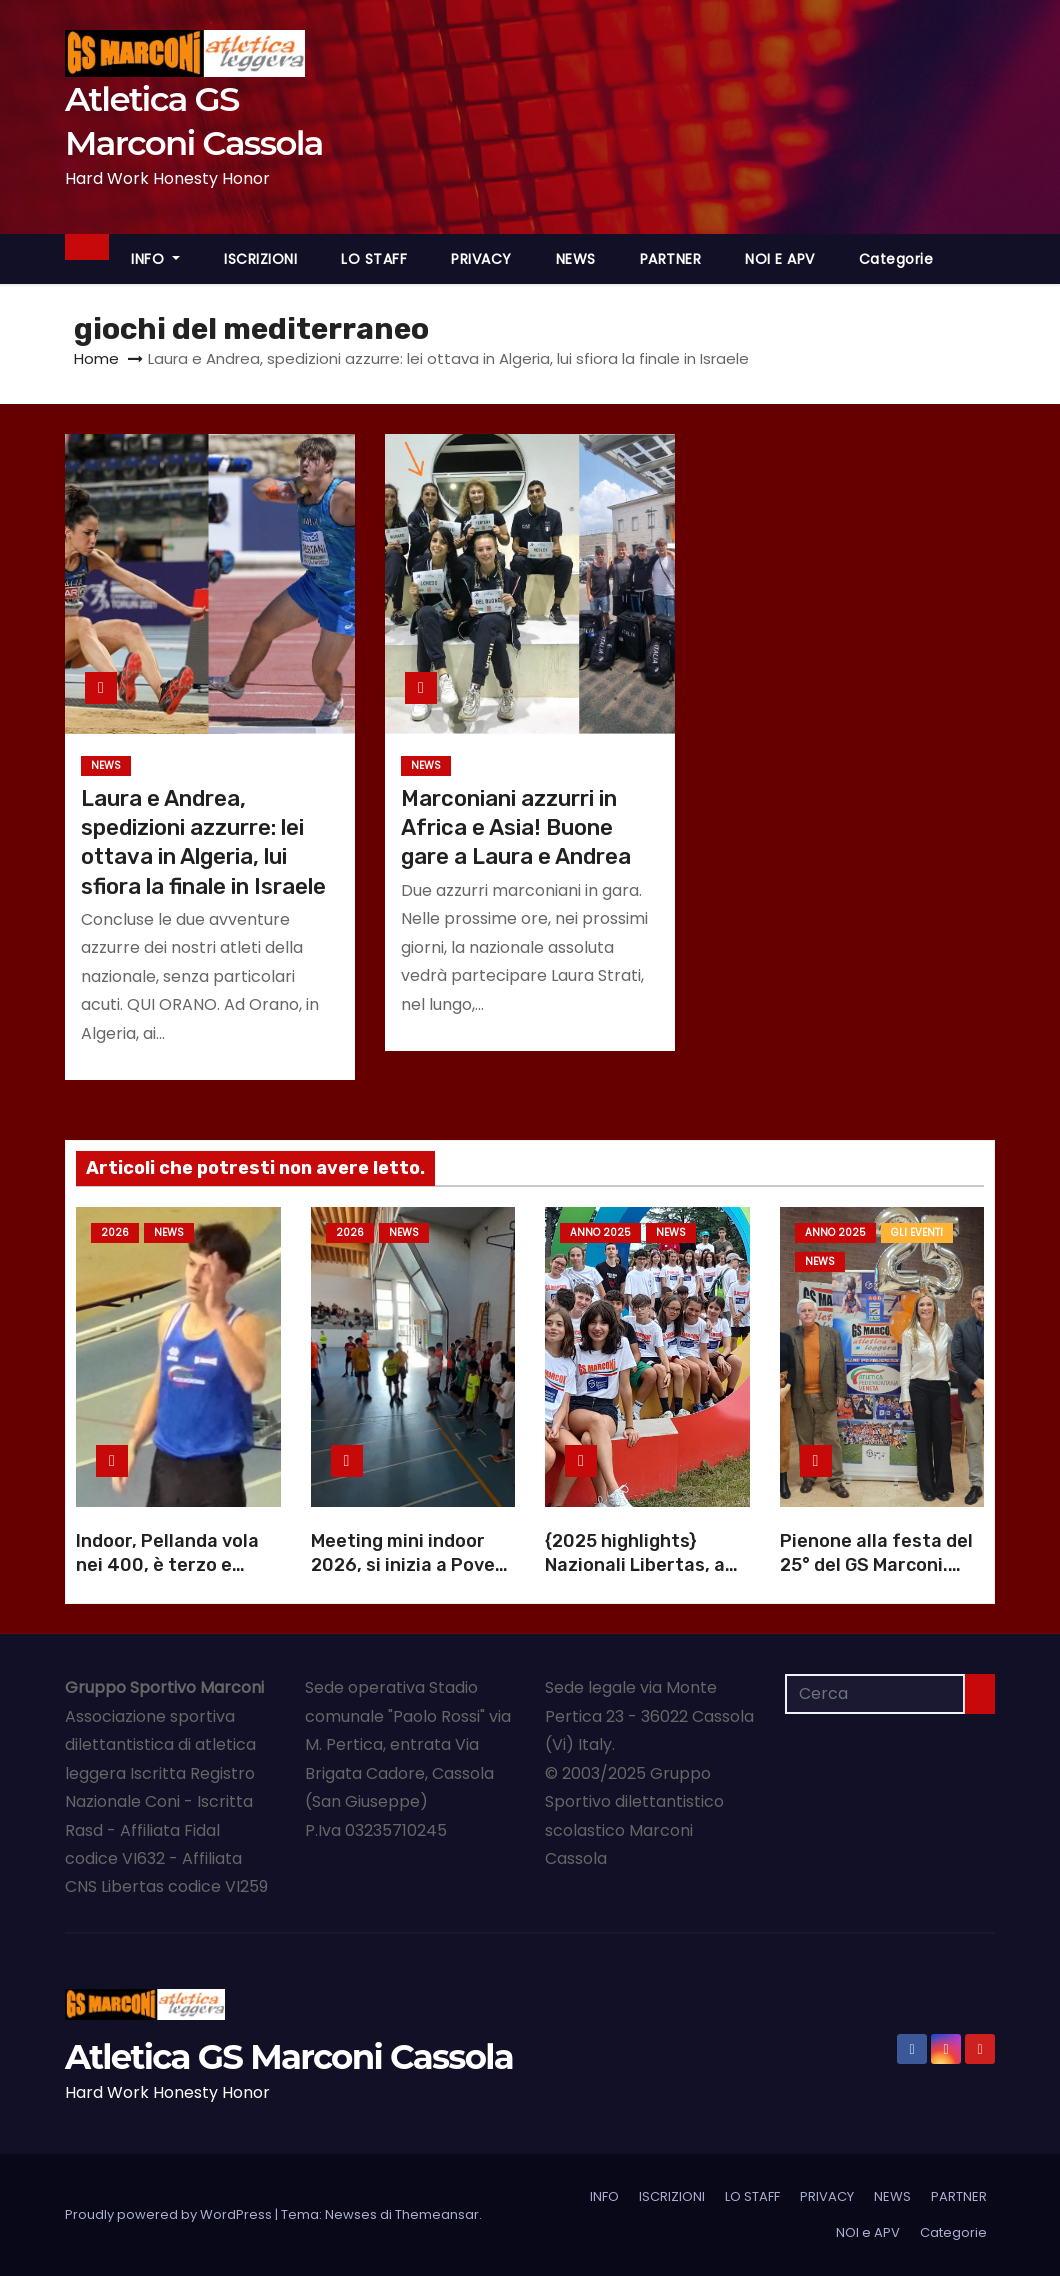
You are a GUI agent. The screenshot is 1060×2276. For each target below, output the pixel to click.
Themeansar (437, 2214)
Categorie (896, 259)
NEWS (576, 259)
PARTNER (671, 259)
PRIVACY (481, 259)
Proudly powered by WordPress (170, 2214)
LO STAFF (374, 259)
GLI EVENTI (917, 1232)
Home (96, 358)
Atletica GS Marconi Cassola (289, 2057)
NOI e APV (780, 259)
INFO (155, 259)
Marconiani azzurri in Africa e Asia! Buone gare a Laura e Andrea (516, 828)
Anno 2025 (600, 1232)
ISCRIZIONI (260, 259)
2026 (115, 1232)
